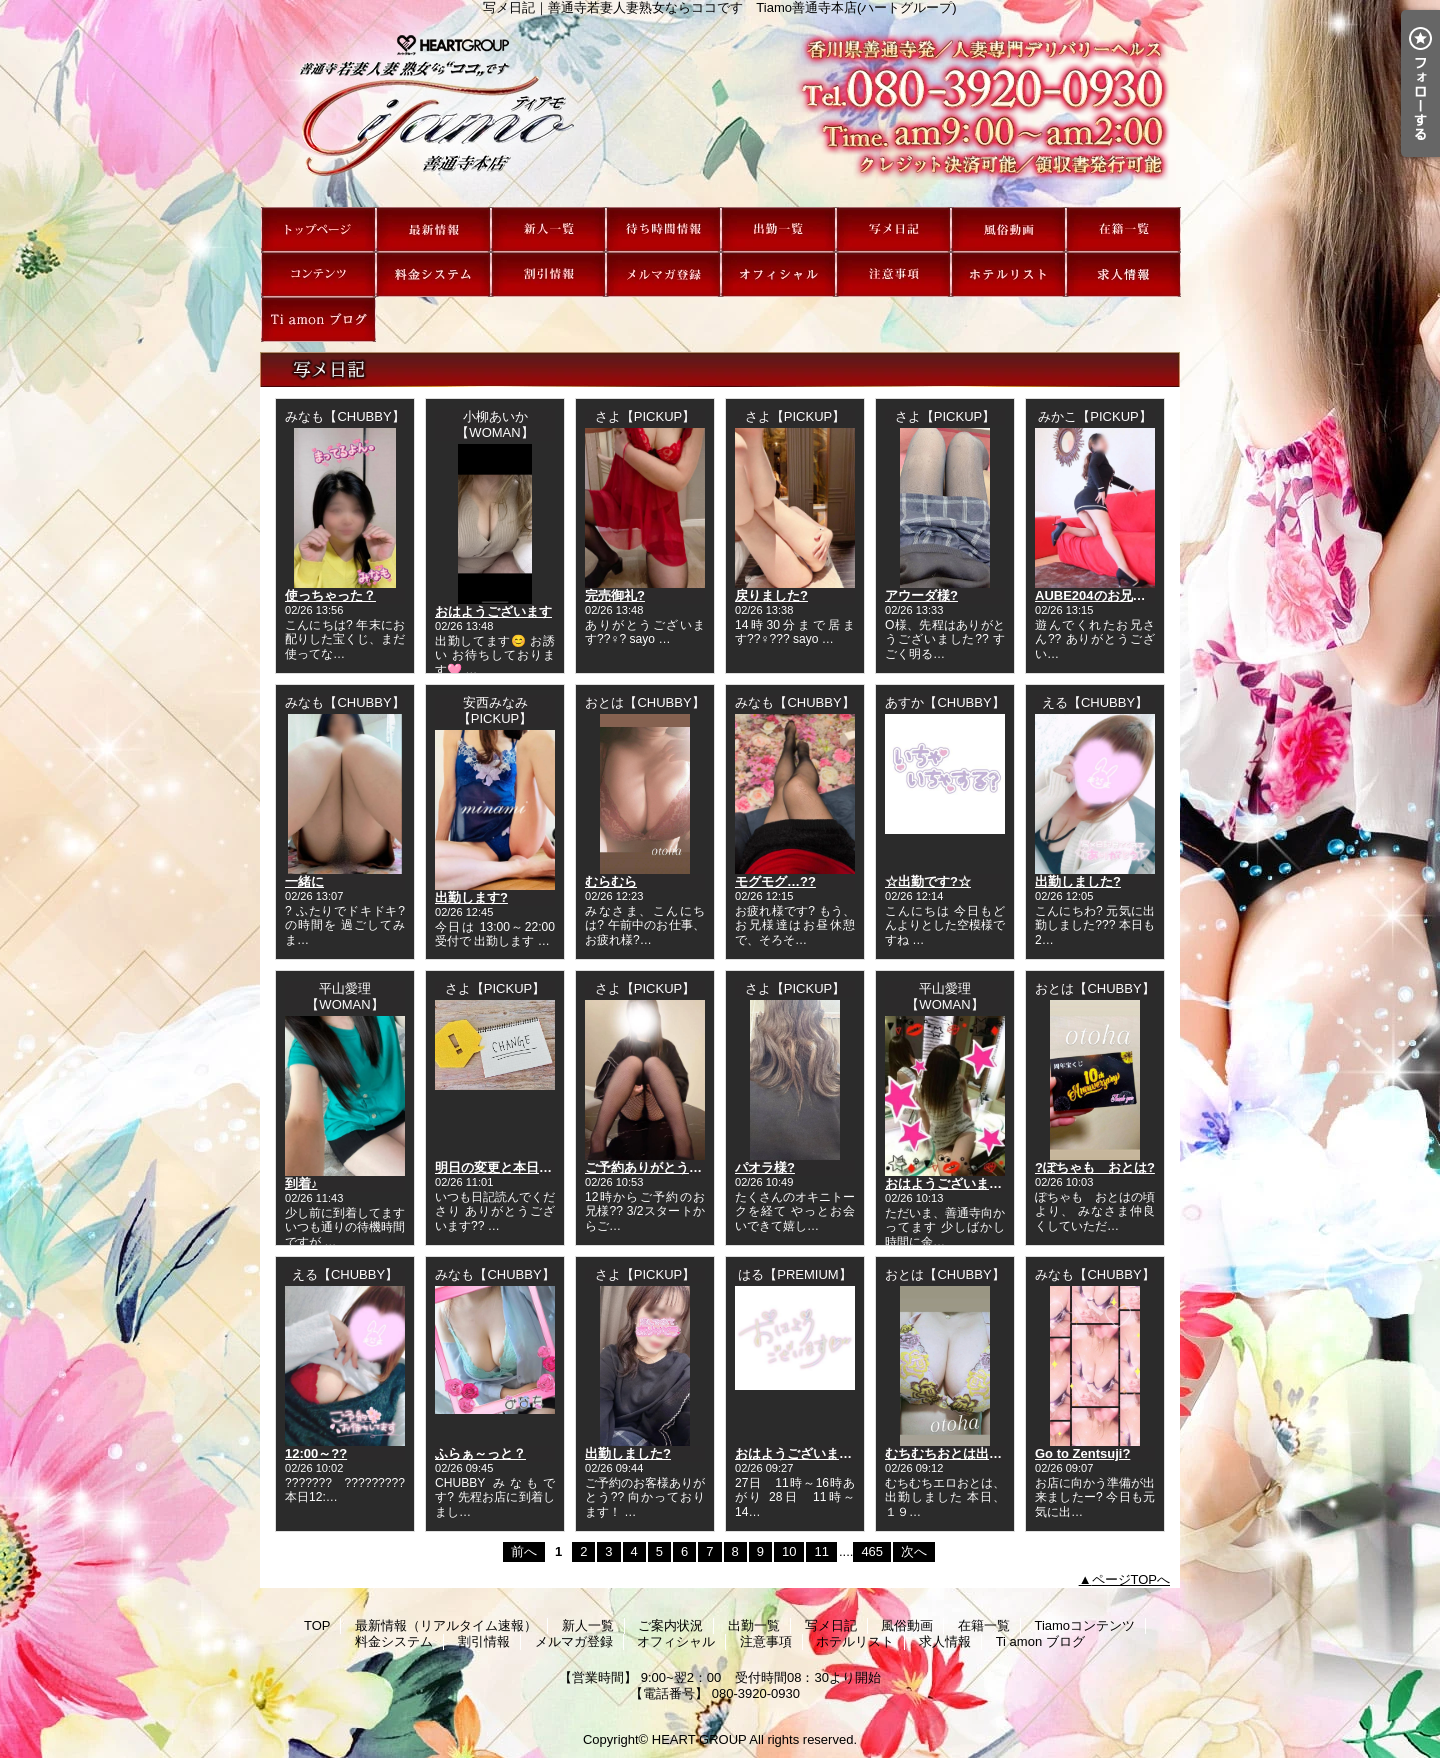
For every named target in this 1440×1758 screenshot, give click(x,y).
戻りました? (771, 595)
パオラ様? (765, 1167)
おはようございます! (945, 1183)
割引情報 (548, 274)
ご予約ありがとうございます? (673, 1167)
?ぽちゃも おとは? (1095, 1167)
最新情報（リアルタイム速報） (433, 229)
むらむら (611, 881)
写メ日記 (893, 229)
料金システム (433, 274)
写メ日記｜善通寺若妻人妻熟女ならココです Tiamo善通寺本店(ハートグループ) (720, 111)
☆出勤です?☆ (928, 881)
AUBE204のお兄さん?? (1104, 595)
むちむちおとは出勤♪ (947, 1453)
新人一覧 (548, 229)
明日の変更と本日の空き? (510, 1167)
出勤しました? (1078, 881)
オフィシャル (778, 274)
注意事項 (893, 274)
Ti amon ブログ (318, 319)
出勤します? (471, 897)
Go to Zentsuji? (1082, 1453)
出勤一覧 (778, 229)
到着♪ (301, 1183)
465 (872, 1551)
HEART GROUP (699, 1739)
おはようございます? (797, 1453)
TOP (318, 229)
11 (821, 1551)
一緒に (304, 881)
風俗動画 (1008, 229)
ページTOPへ (1131, 1579)
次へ (914, 1551)
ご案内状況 (663, 229)
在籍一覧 (1123, 229)
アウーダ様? (921, 595)
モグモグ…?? (775, 881)
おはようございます (493, 611)
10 (789, 1551)
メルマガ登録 (663, 274)
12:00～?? (316, 1453)
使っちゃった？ (330, 595)
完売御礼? (615, 595)
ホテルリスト (1008, 274)
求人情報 (1123, 274)
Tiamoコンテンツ (318, 274)
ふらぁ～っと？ (480, 1453)
